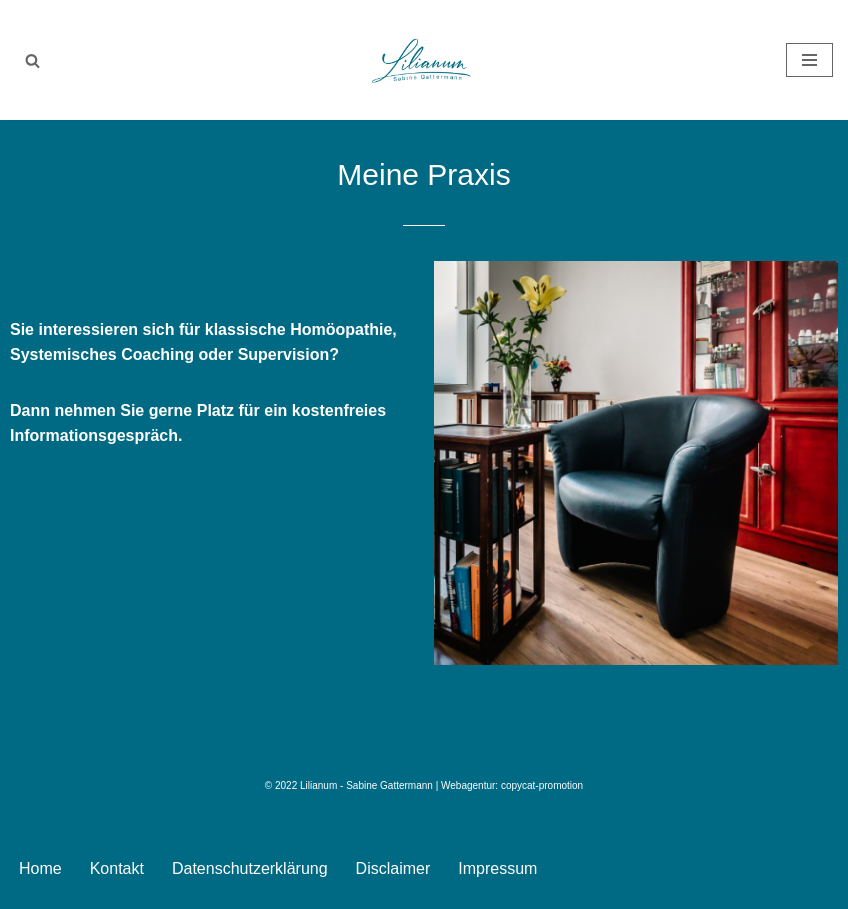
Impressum (497, 868)
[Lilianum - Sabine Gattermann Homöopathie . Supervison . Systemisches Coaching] (424, 60)
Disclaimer (393, 868)
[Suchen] (32, 60)
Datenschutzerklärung (250, 868)
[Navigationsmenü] (809, 60)
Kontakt (117, 868)
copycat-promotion (542, 785)
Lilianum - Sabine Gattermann (366, 785)
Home (40, 868)
